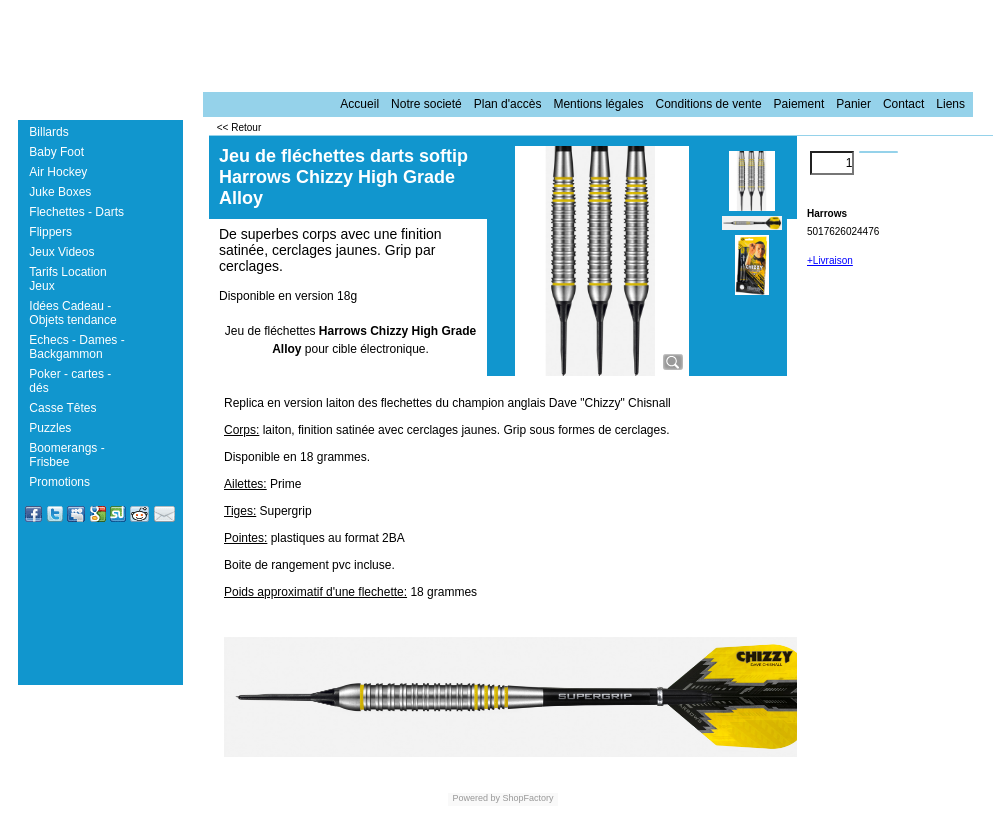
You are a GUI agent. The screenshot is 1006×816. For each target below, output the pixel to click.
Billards (48, 132)
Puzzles (50, 428)
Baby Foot (56, 152)
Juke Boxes (60, 192)
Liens (950, 104)
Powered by (476, 798)
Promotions (59, 482)
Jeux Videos (61, 252)
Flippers (50, 232)
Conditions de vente (708, 104)
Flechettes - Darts (76, 212)
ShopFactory (527, 798)
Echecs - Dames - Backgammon (76, 347)
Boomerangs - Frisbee (66, 455)
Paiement (799, 104)
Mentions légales (598, 104)
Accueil (359, 104)
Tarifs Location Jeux (67, 279)
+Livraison (830, 260)
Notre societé (426, 104)
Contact (903, 104)
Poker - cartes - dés (70, 381)
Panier (853, 104)
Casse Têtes (62, 408)
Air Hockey (58, 172)
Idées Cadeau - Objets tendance (72, 313)
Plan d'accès (508, 104)
